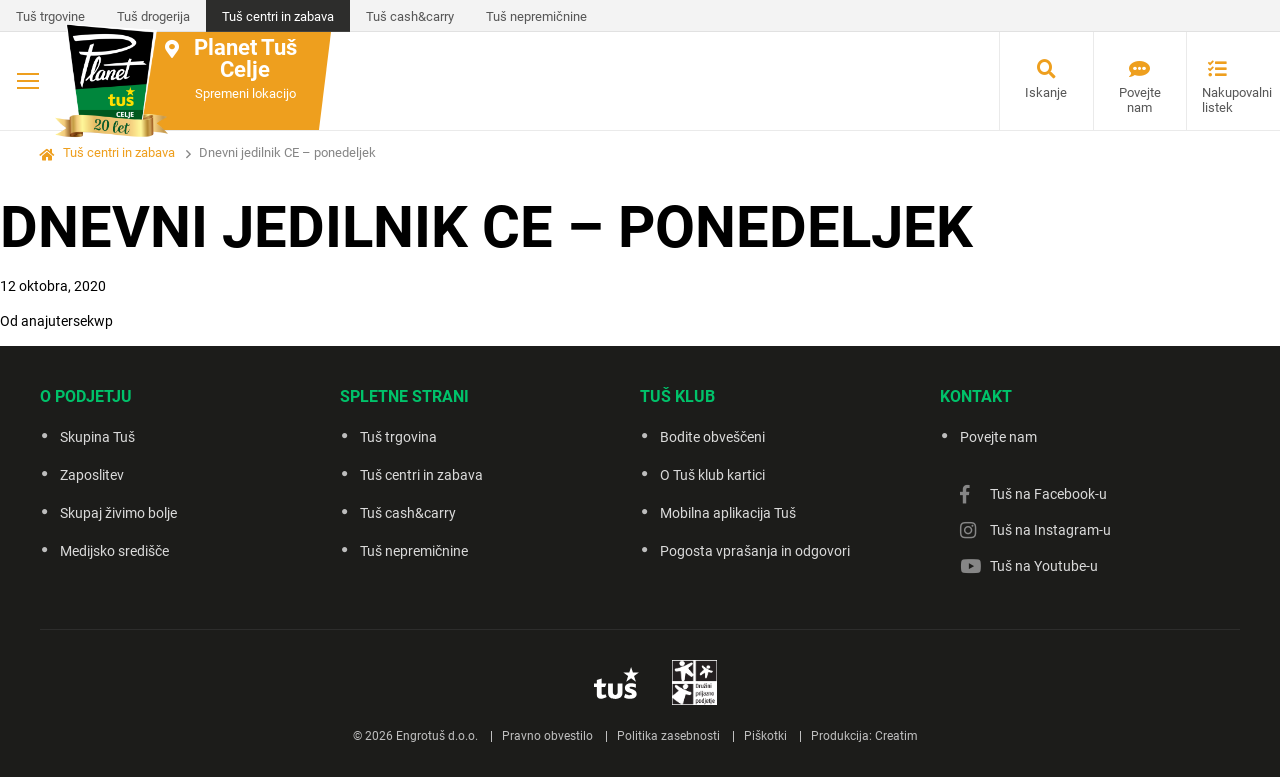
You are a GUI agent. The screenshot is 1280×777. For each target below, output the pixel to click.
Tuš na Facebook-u (1048, 494)
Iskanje (1046, 92)
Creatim (896, 736)
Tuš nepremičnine (536, 16)
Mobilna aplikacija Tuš (728, 513)
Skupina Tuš (97, 437)
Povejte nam (1140, 100)
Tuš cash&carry (410, 16)
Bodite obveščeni (712, 437)
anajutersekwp (67, 321)
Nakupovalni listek (1225, 100)
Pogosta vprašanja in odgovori (755, 551)
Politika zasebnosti (668, 736)
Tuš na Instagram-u (1050, 530)
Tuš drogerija (153, 16)
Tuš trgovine (50, 16)
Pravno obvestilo (547, 736)
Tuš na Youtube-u (1044, 566)
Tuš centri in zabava (278, 16)
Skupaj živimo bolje (118, 513)
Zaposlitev (92, 475)
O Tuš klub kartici (712, 475)
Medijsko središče (114, 551)
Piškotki (765, 736)
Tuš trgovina (398, 437)
